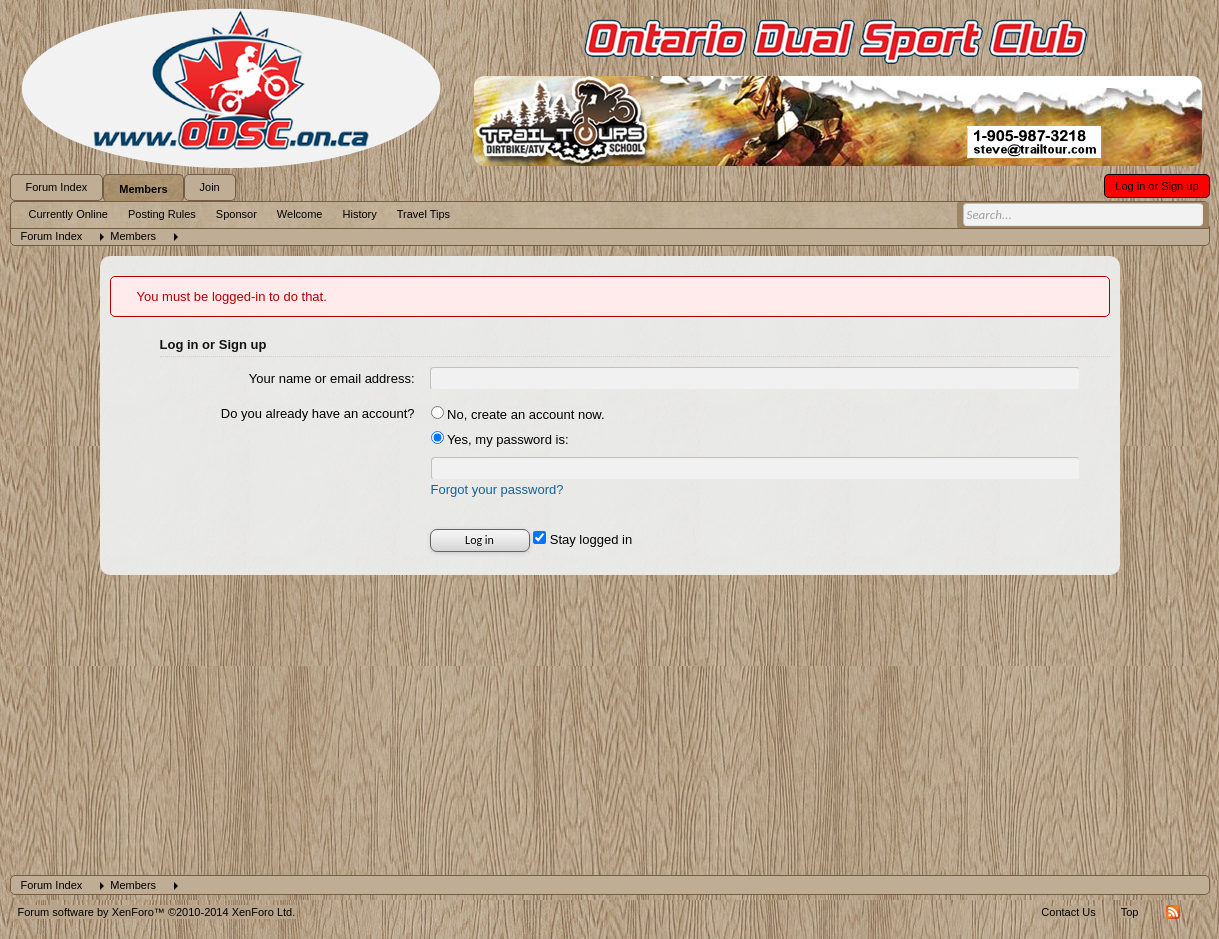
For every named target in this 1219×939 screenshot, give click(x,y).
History (360, 214)
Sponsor (236, 214)
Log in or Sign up (1156, 186)
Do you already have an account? (318, 413)
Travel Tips (423, 214)
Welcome (300, 214)
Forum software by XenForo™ (157, 912)
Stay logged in (582, 539)
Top (1130, 912)
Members (143, 189)
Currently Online (68, 214)
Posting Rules (162, 214)
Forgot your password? (497, 489)
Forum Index (57, 187)
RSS (1173, 912)
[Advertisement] (610, 725)
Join (210, 187)
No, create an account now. (518, 414)
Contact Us (1068, 912)
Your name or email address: (332, 378)
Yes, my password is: (500, 439)
